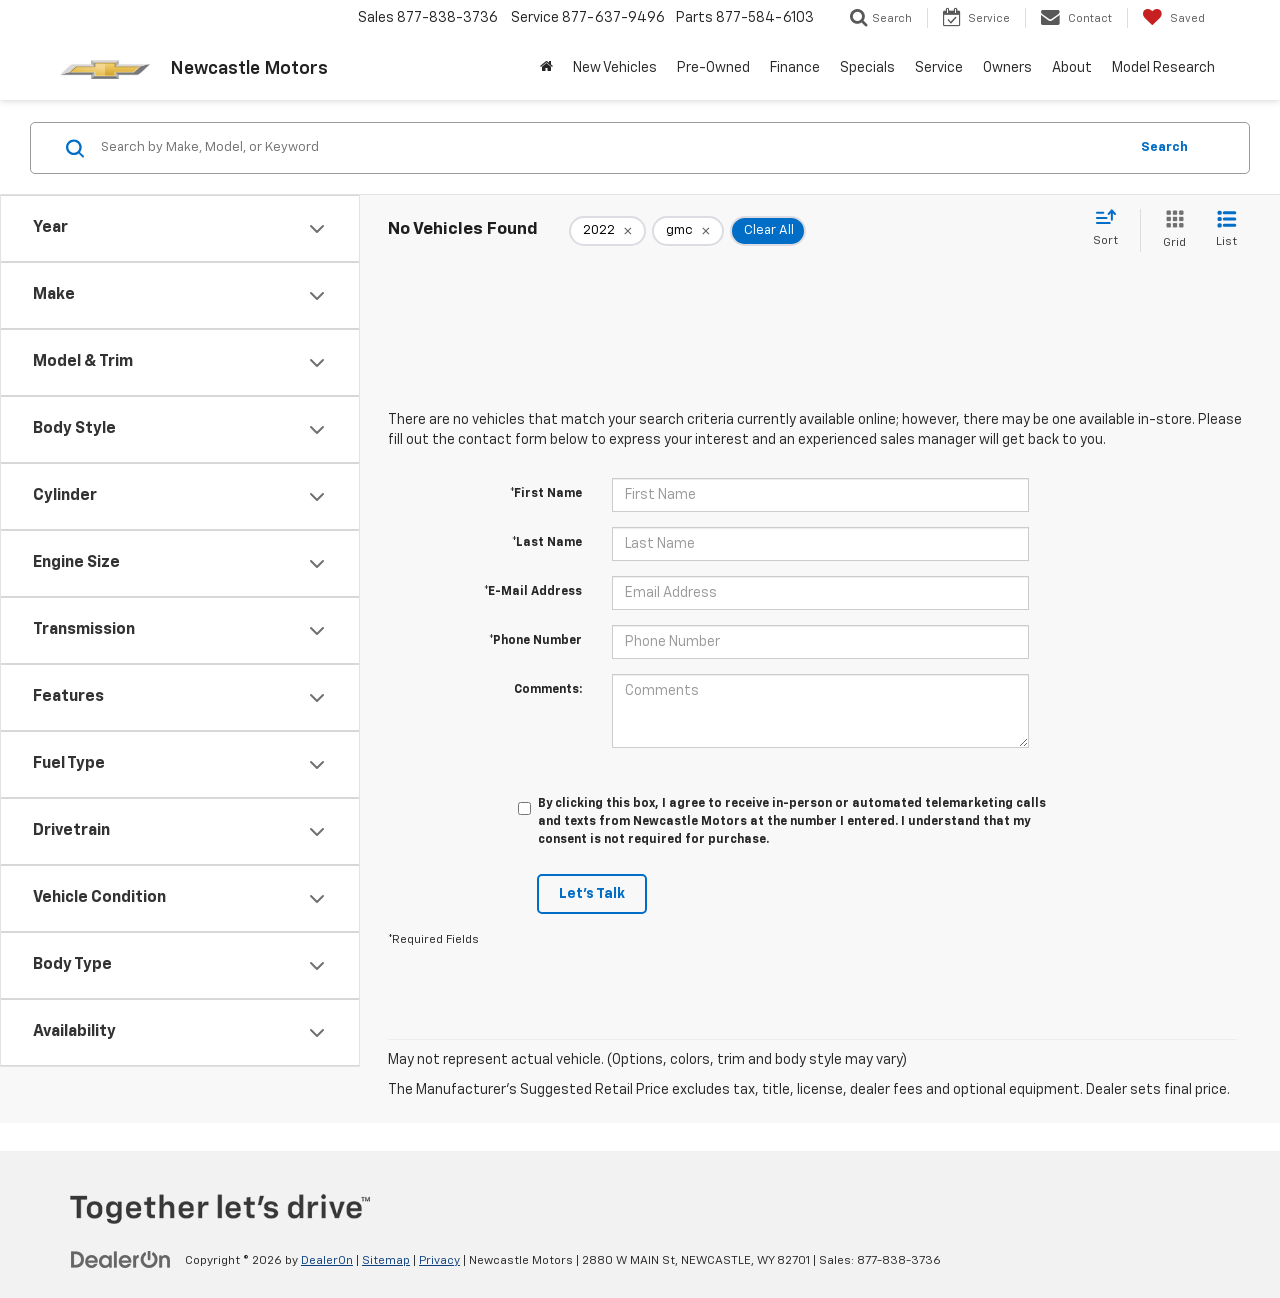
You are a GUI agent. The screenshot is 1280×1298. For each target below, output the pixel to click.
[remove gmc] (688, 231)
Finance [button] (795, 68)
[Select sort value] (1111, 229)
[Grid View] (1170, 230)
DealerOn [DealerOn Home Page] (327, 1261)
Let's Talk (592, 894)
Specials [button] (867, 68)
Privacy (439, 1261)
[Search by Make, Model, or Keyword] (611, 148)
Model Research (1163, 68)
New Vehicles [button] (615, 68)
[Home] (546, 68)
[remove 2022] (607, 231)
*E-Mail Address (533, 592)
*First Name (546, 494)
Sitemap (386, 1261)
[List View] (1226, 230)
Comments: (548, 690)
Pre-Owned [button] (713, 68)
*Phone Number (535, 641)
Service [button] (939, 68)
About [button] (1072, 68)
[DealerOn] (121, 1260)
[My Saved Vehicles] (1173, 18)
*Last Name (547, 543)
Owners (1007, 68)
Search (1164, 147)
